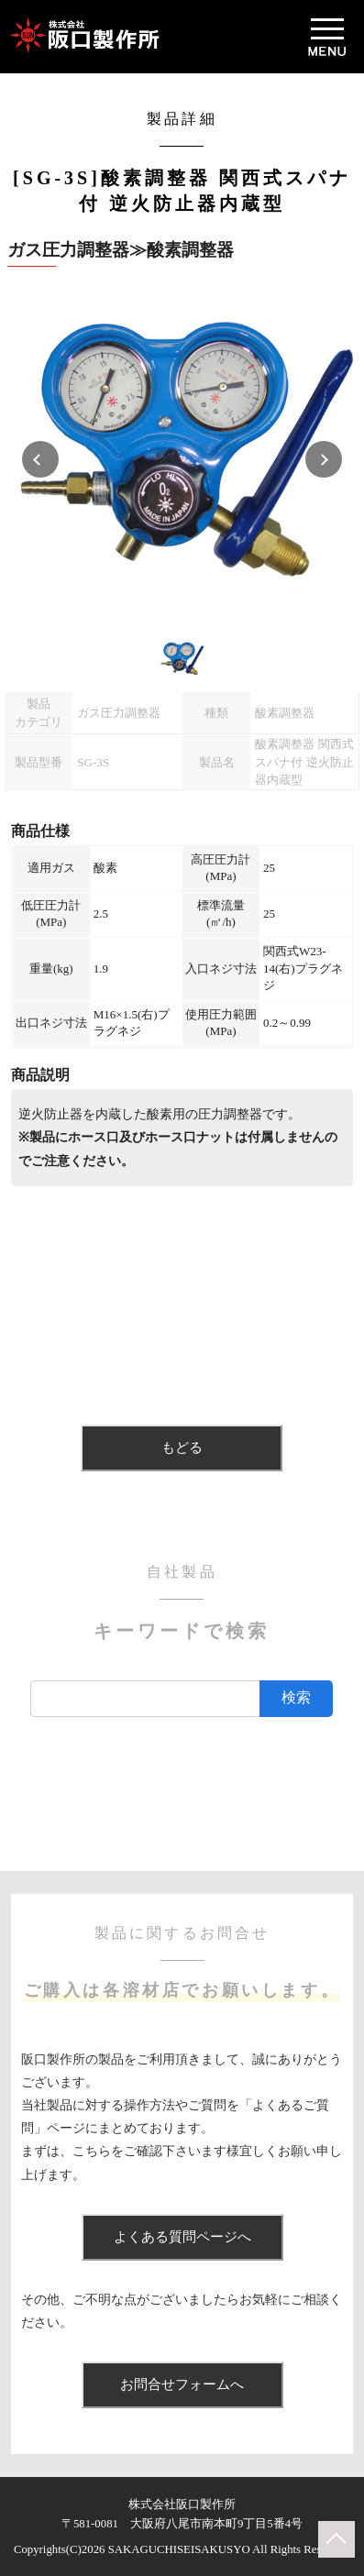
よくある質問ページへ (182, 2236)
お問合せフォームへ (182, 2384)
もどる (182, 1447)
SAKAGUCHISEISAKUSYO (179, 2549)
